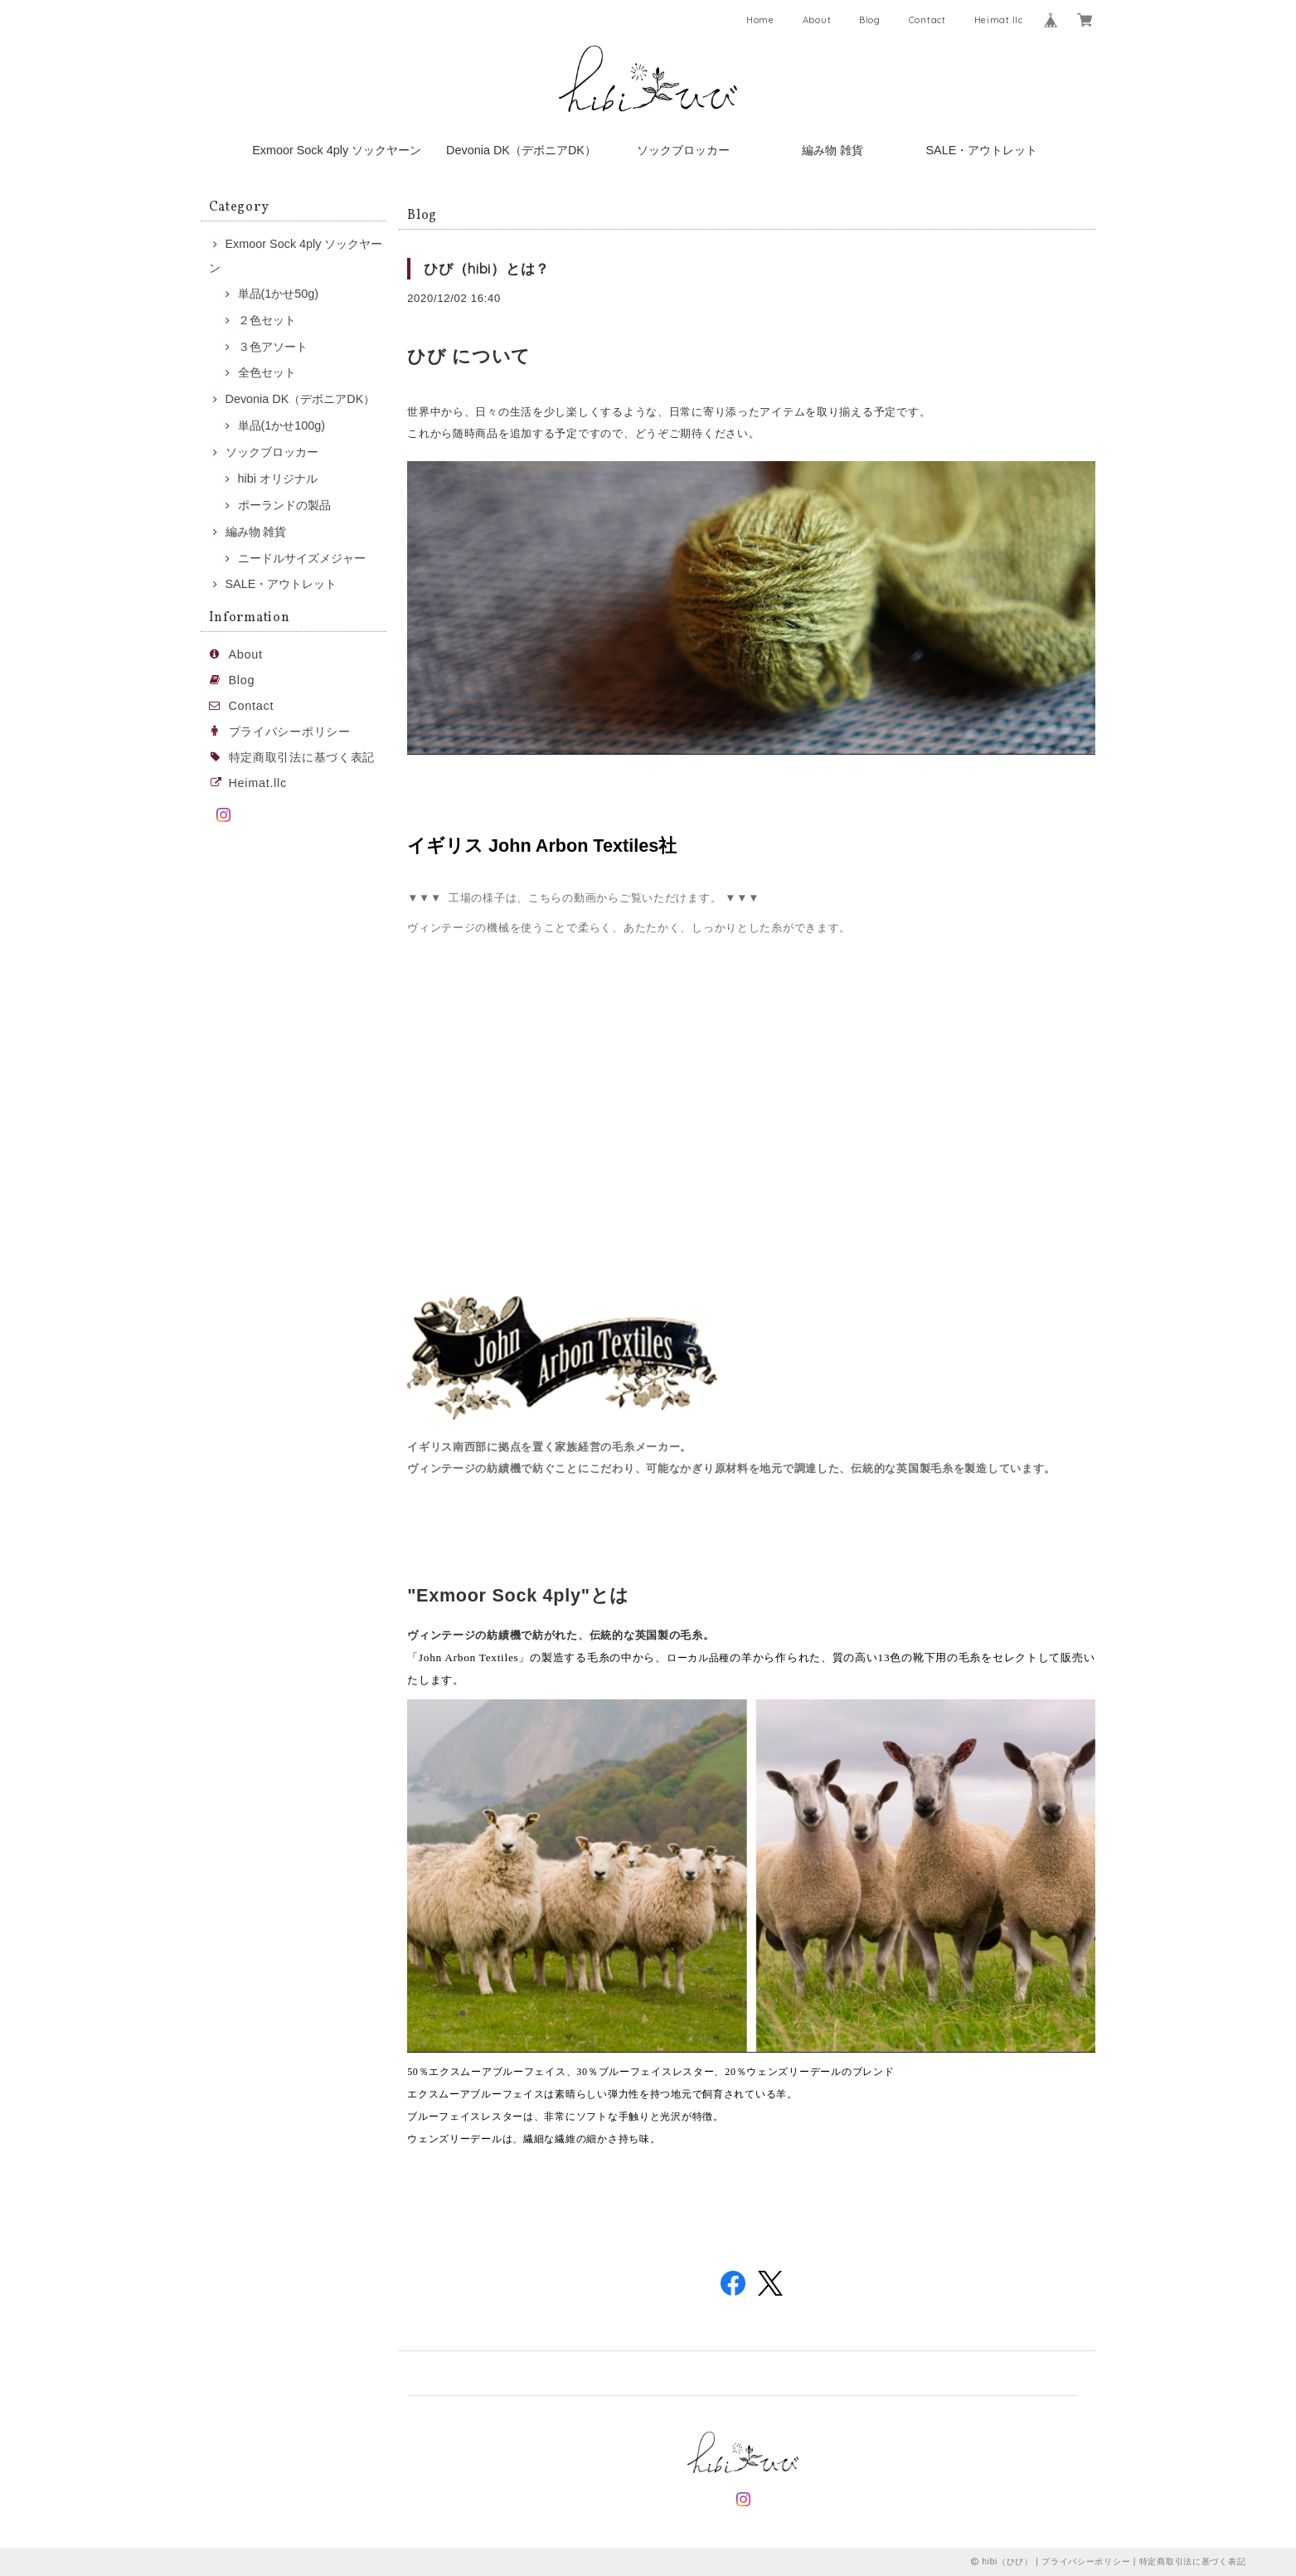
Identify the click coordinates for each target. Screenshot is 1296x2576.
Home (760, 20)
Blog (870, 20)
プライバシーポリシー (290, 731)
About (817, 20)
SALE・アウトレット (981, 150)
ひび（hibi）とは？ (487, 268)
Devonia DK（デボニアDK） (521, 150)
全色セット (267, 372)
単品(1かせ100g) (282, 425)
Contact (927, 20)
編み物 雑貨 (832, 150)
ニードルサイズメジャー (302, 558)
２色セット (267, 320)
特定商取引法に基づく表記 (302, 757)
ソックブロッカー (683, 150)
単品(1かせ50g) (278, 293)
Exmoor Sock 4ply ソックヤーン (336, 150)
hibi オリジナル (278, 478)
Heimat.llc (998, 20)
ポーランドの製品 (284, 505)
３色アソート (273, 346)
